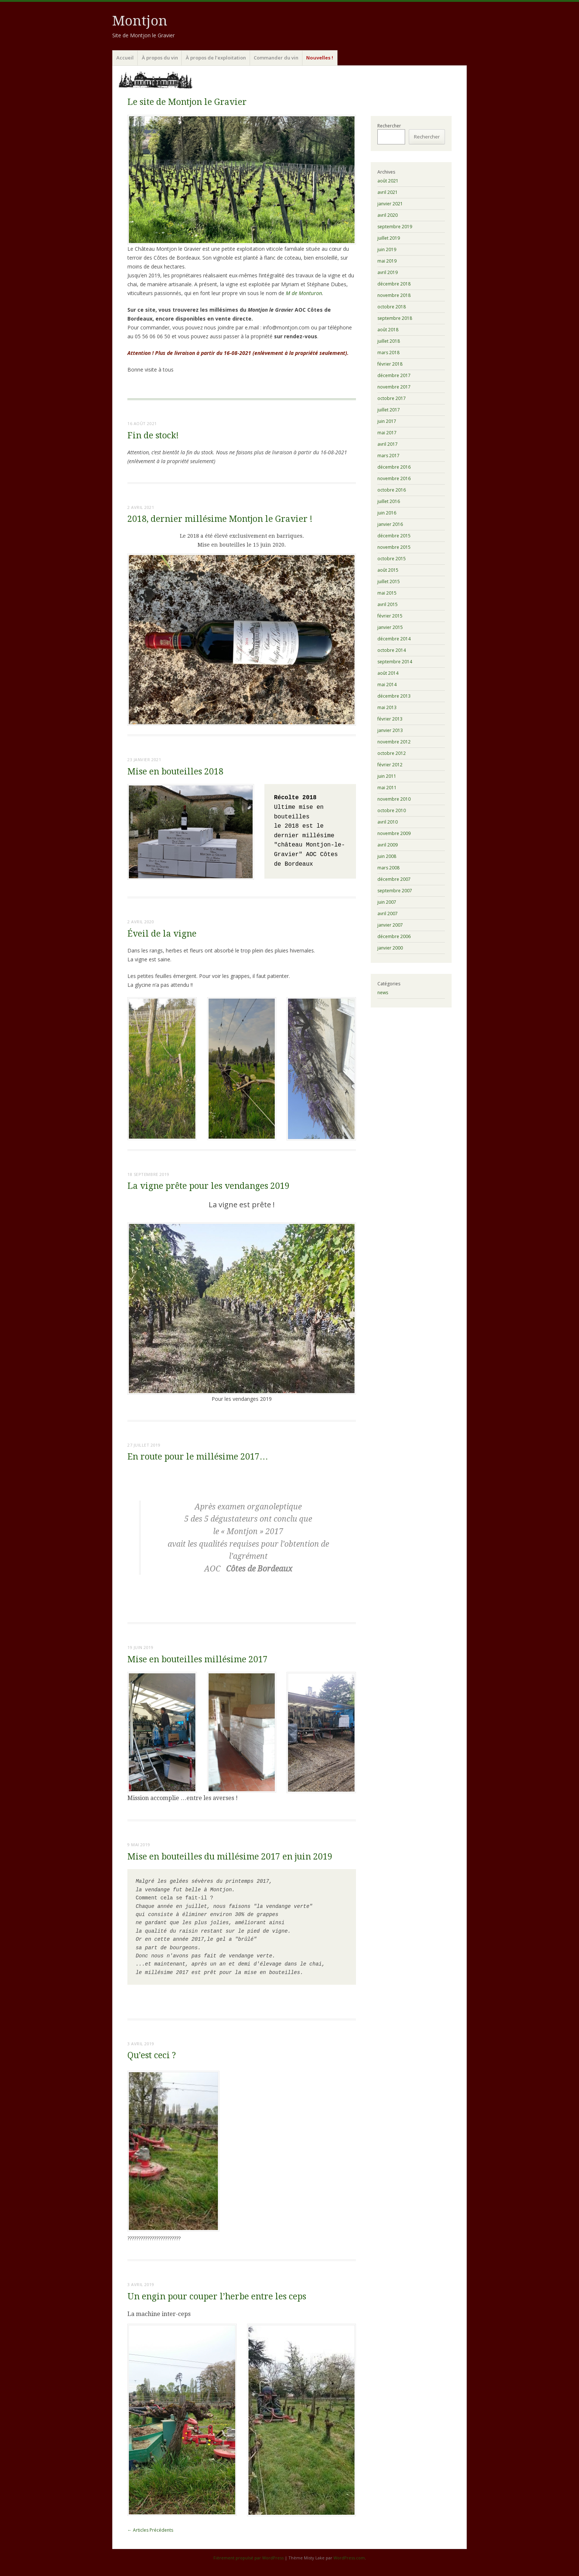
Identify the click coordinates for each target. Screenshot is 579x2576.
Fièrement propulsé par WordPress (248, 2557)
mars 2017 (388, 455)
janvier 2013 (390, 730)
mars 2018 (388, 352)
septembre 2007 (394, 890)
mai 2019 (387, 261)
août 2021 (387, 181)
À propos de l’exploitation (216, 57)
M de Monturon (304, 293)
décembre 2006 (394, 936)
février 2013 (389, 719)
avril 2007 (387, 913)
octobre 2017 (391, 398)
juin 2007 (386, 902)
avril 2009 (387, 845)
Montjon (139, 21)
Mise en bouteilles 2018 (175, 772)
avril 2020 (387, 215)
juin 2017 (386, 421)
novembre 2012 (394, 742)
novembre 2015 (394, 547)
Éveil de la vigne (161, 934)
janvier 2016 (390, 524)
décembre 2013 (394, 696)
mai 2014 (387, 684)
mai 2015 (387, 593)
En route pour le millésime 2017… (197, 1457)
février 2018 (389, 364)
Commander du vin (276, 57)
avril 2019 (387, 272)
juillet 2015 (388, 581)
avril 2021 (387, 192)
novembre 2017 (394, 387)
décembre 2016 (394, 467)
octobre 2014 (391, 650)
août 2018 (387, 329)
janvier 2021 (390, 204)
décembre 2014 (394, 639)
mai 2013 (387, 707)
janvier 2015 (390, 627)
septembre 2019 (394, 226)
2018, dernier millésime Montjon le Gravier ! (219, 519)
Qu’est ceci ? (151, 2055)
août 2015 (387, 570)
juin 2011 (386, 776)
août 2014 (387, 673)
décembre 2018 (394, 284)
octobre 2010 (391, 810)
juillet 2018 (388, 341)
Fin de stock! (153, 436)
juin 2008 (386, 856)
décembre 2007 (394, 879)
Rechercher (389, 126)
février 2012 (389, 765)
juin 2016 (386, 513)
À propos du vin (160, 57)
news (382, 992)
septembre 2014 (394, 661)
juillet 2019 (388, 238)
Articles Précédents (150, 2530)
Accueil (125, 57)
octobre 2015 (391, 558)
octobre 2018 (391, 307)
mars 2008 (388, 868)
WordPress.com (349, 2557)
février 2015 (389, 616)
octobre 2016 (391, 490)
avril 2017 (387, 444)
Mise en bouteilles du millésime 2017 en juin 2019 (229, 1857)
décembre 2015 (394, 536)
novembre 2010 (394, 799)
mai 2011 (387, 787)
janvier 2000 (390, 948)
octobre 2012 (391, 753)
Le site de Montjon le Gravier (187, 102)
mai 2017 (387, 433)
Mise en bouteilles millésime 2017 (197, 1660)
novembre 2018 (394, 295)
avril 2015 (387, 604)
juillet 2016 (388, 501)
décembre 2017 (394, 375)
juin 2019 (386, 249)
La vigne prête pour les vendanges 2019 (208, 1186)
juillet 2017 (388, 410)
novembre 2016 (394, 478)
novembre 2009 (394, 833)
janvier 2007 (390, 925)
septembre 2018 (394, 318)
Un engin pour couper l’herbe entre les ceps (216, 2297)
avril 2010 (387, 822)
